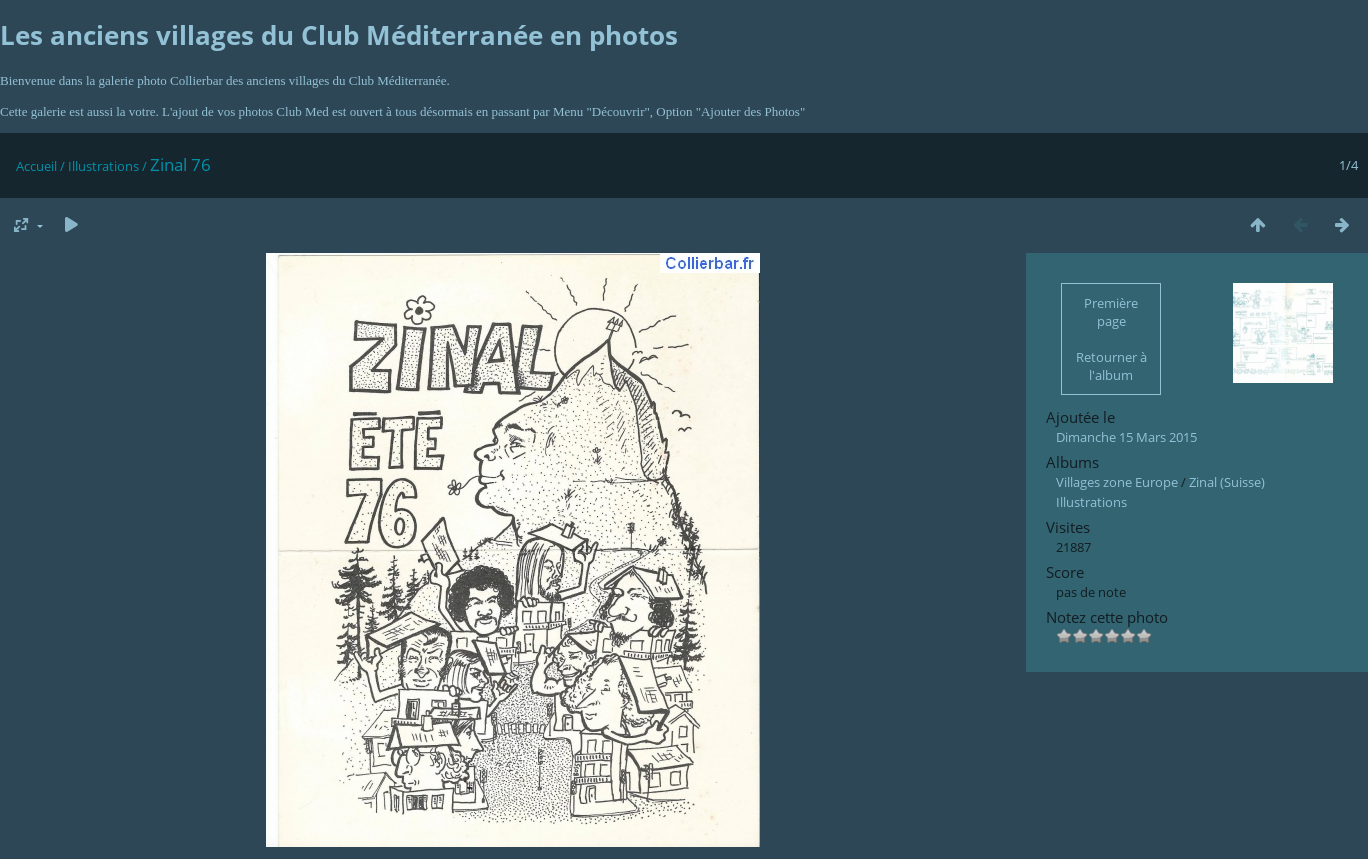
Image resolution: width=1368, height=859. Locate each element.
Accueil (36, 166)
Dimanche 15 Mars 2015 (1126, 437)
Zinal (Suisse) (1227, 482)
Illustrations (103, 166)
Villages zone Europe (1117, 482)
